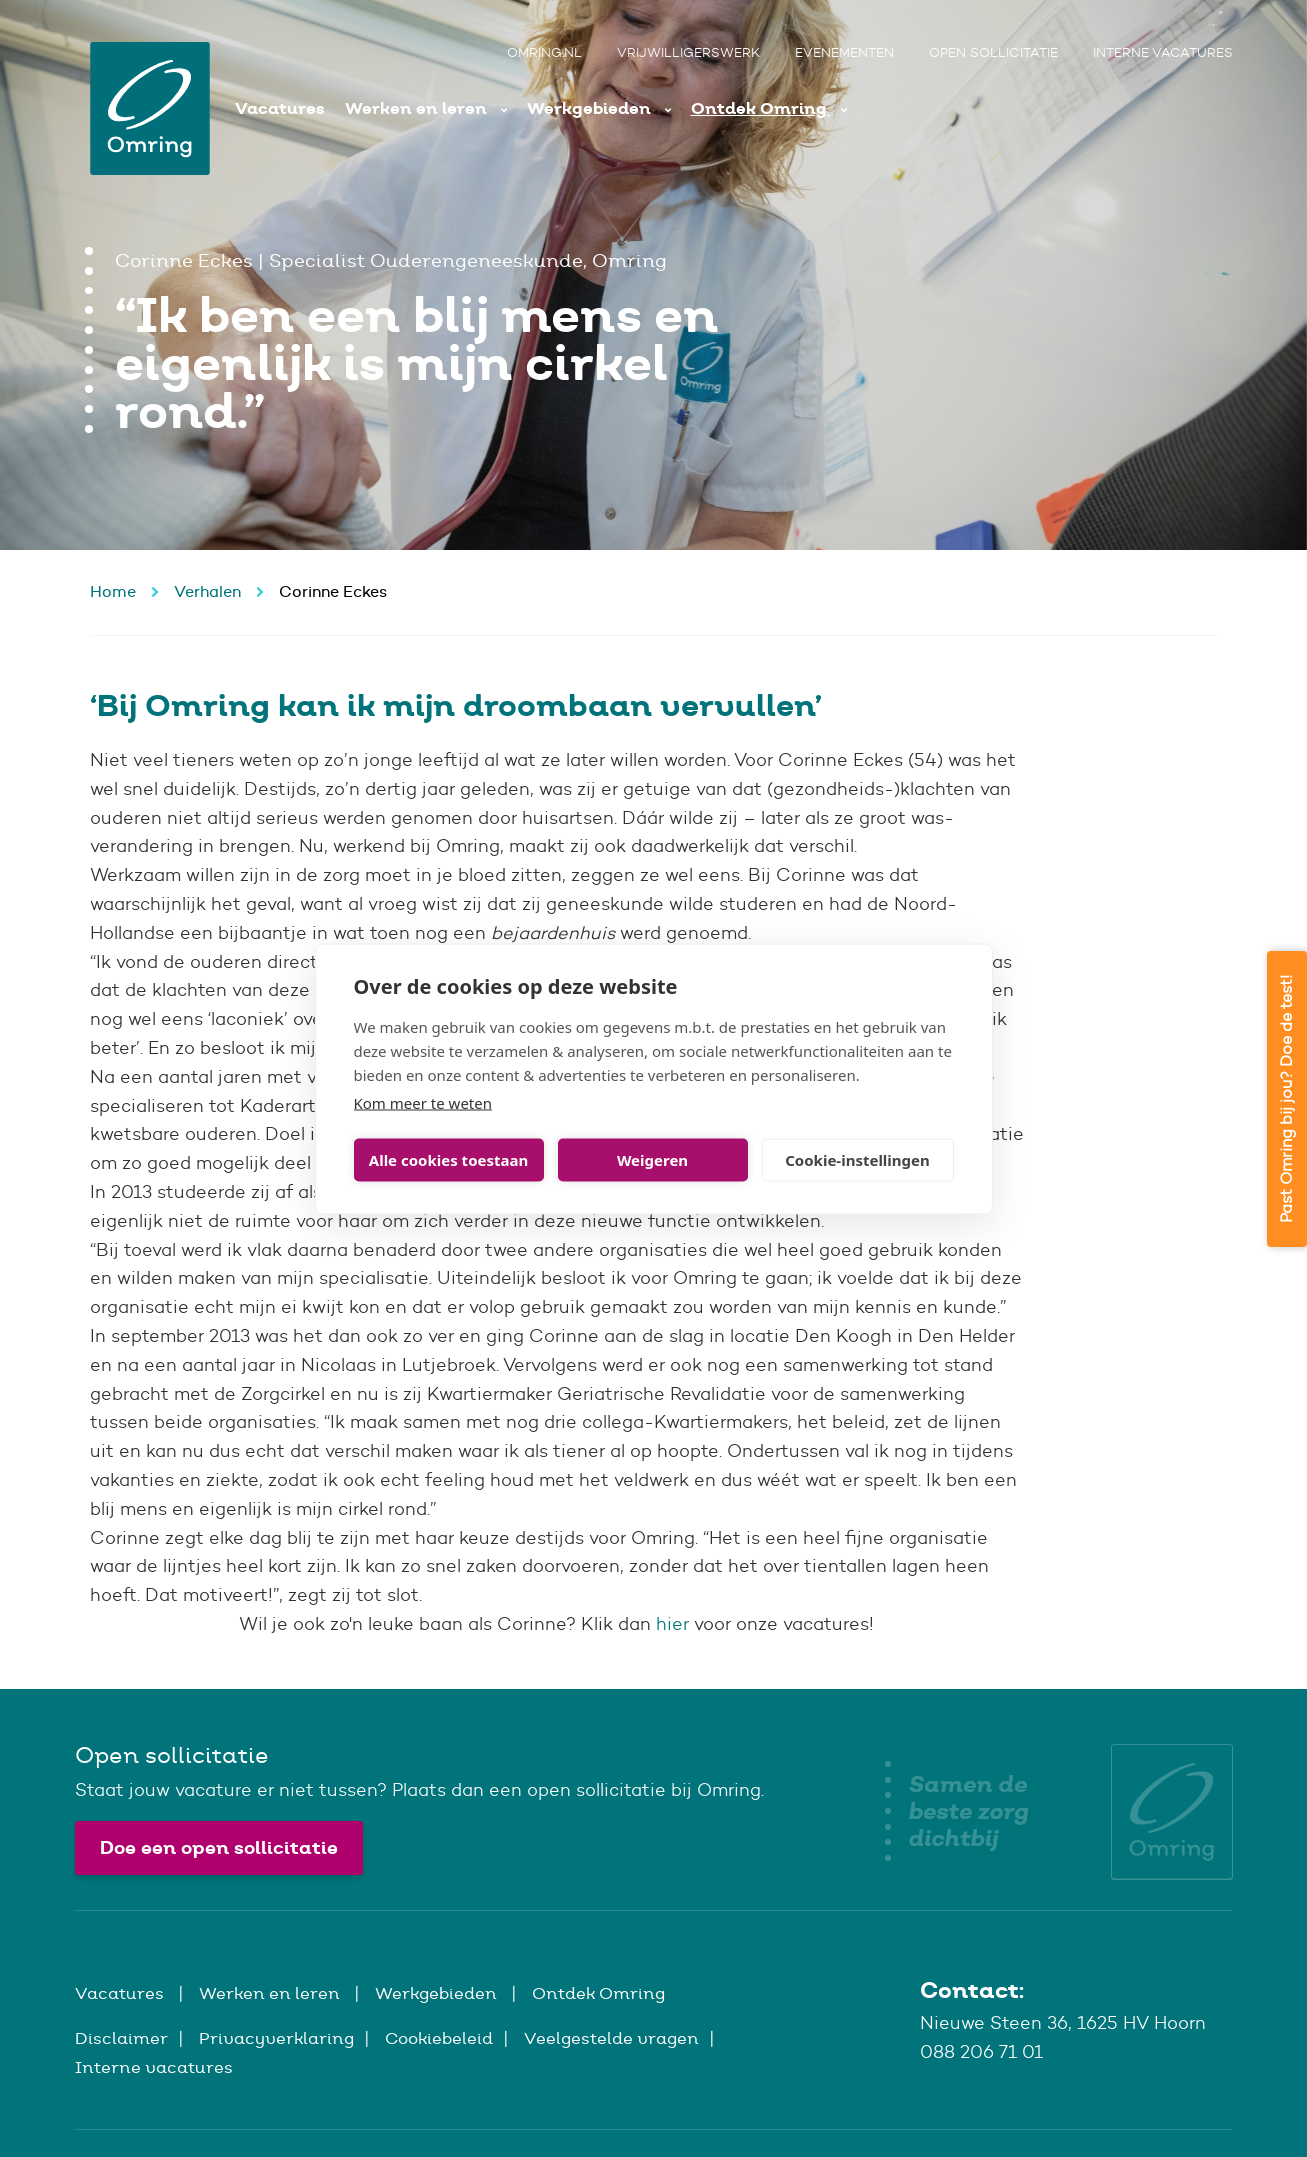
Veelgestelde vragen (611, 2038)
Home (113, 591)
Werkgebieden (591, 108)
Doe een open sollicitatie (219, 1847)
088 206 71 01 (981, 2052)
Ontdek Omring (761, 108)
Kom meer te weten (423, 1102)
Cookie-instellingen (857, 1160)
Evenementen (844, 52)
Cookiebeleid (439, 2038)
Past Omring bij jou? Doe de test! (1286, 1099)
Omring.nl (544, 52)
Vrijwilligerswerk (688, 52)
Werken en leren (418, 108)
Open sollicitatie (993, 52)
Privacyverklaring (276, 2038)
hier (672, 1624)
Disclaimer (121, 2038)
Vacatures (280, 108)
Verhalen (207, 591)
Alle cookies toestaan (448, 1160)
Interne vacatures (1163, 52)
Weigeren (652, 1160)
